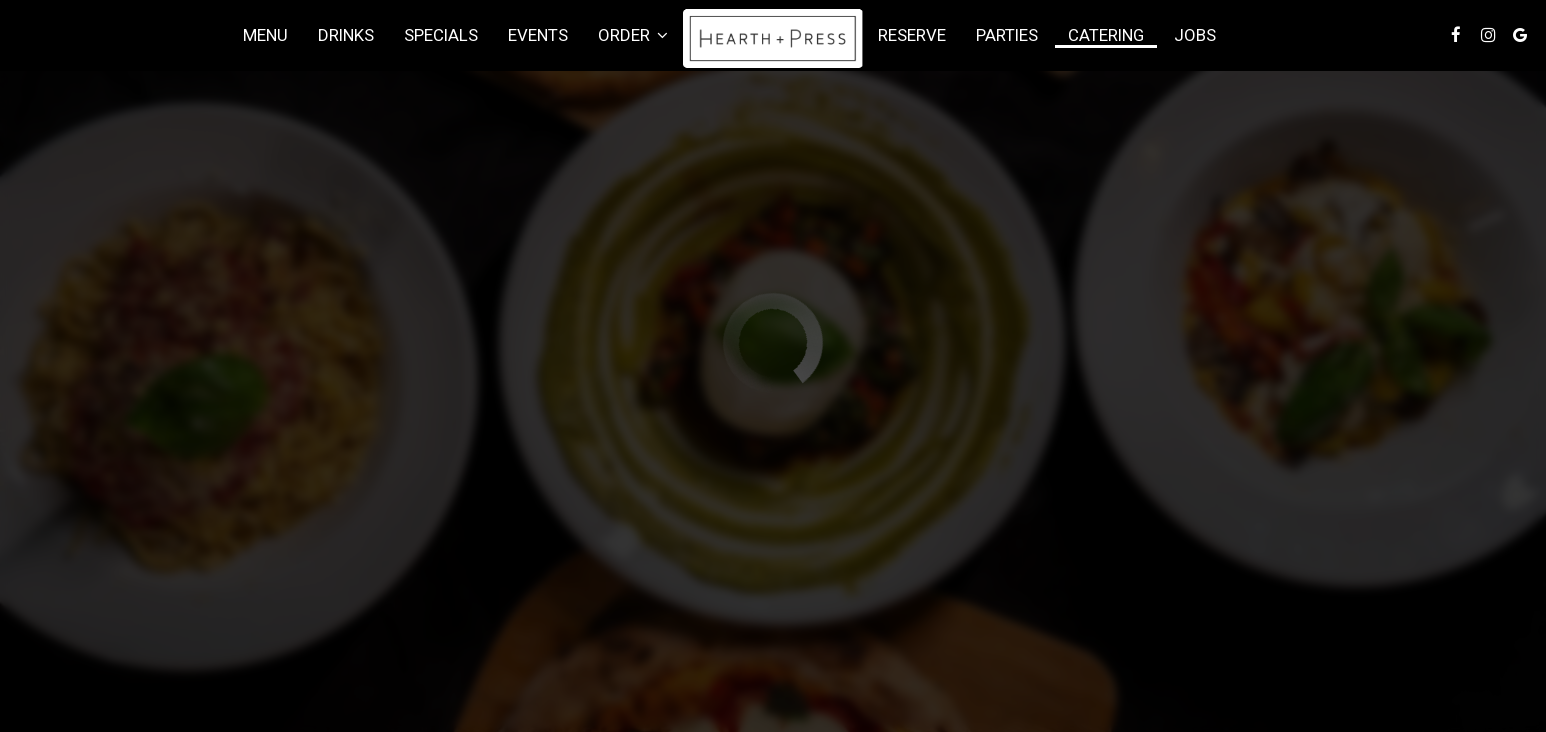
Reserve (912, 35)
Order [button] (633, 35)
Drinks (346, 35)
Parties (1007, 35)
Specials (441, 35)
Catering (1106, 35)
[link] (773, 38)
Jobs (1195, 35)
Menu (265, 35)
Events (538, 35)
